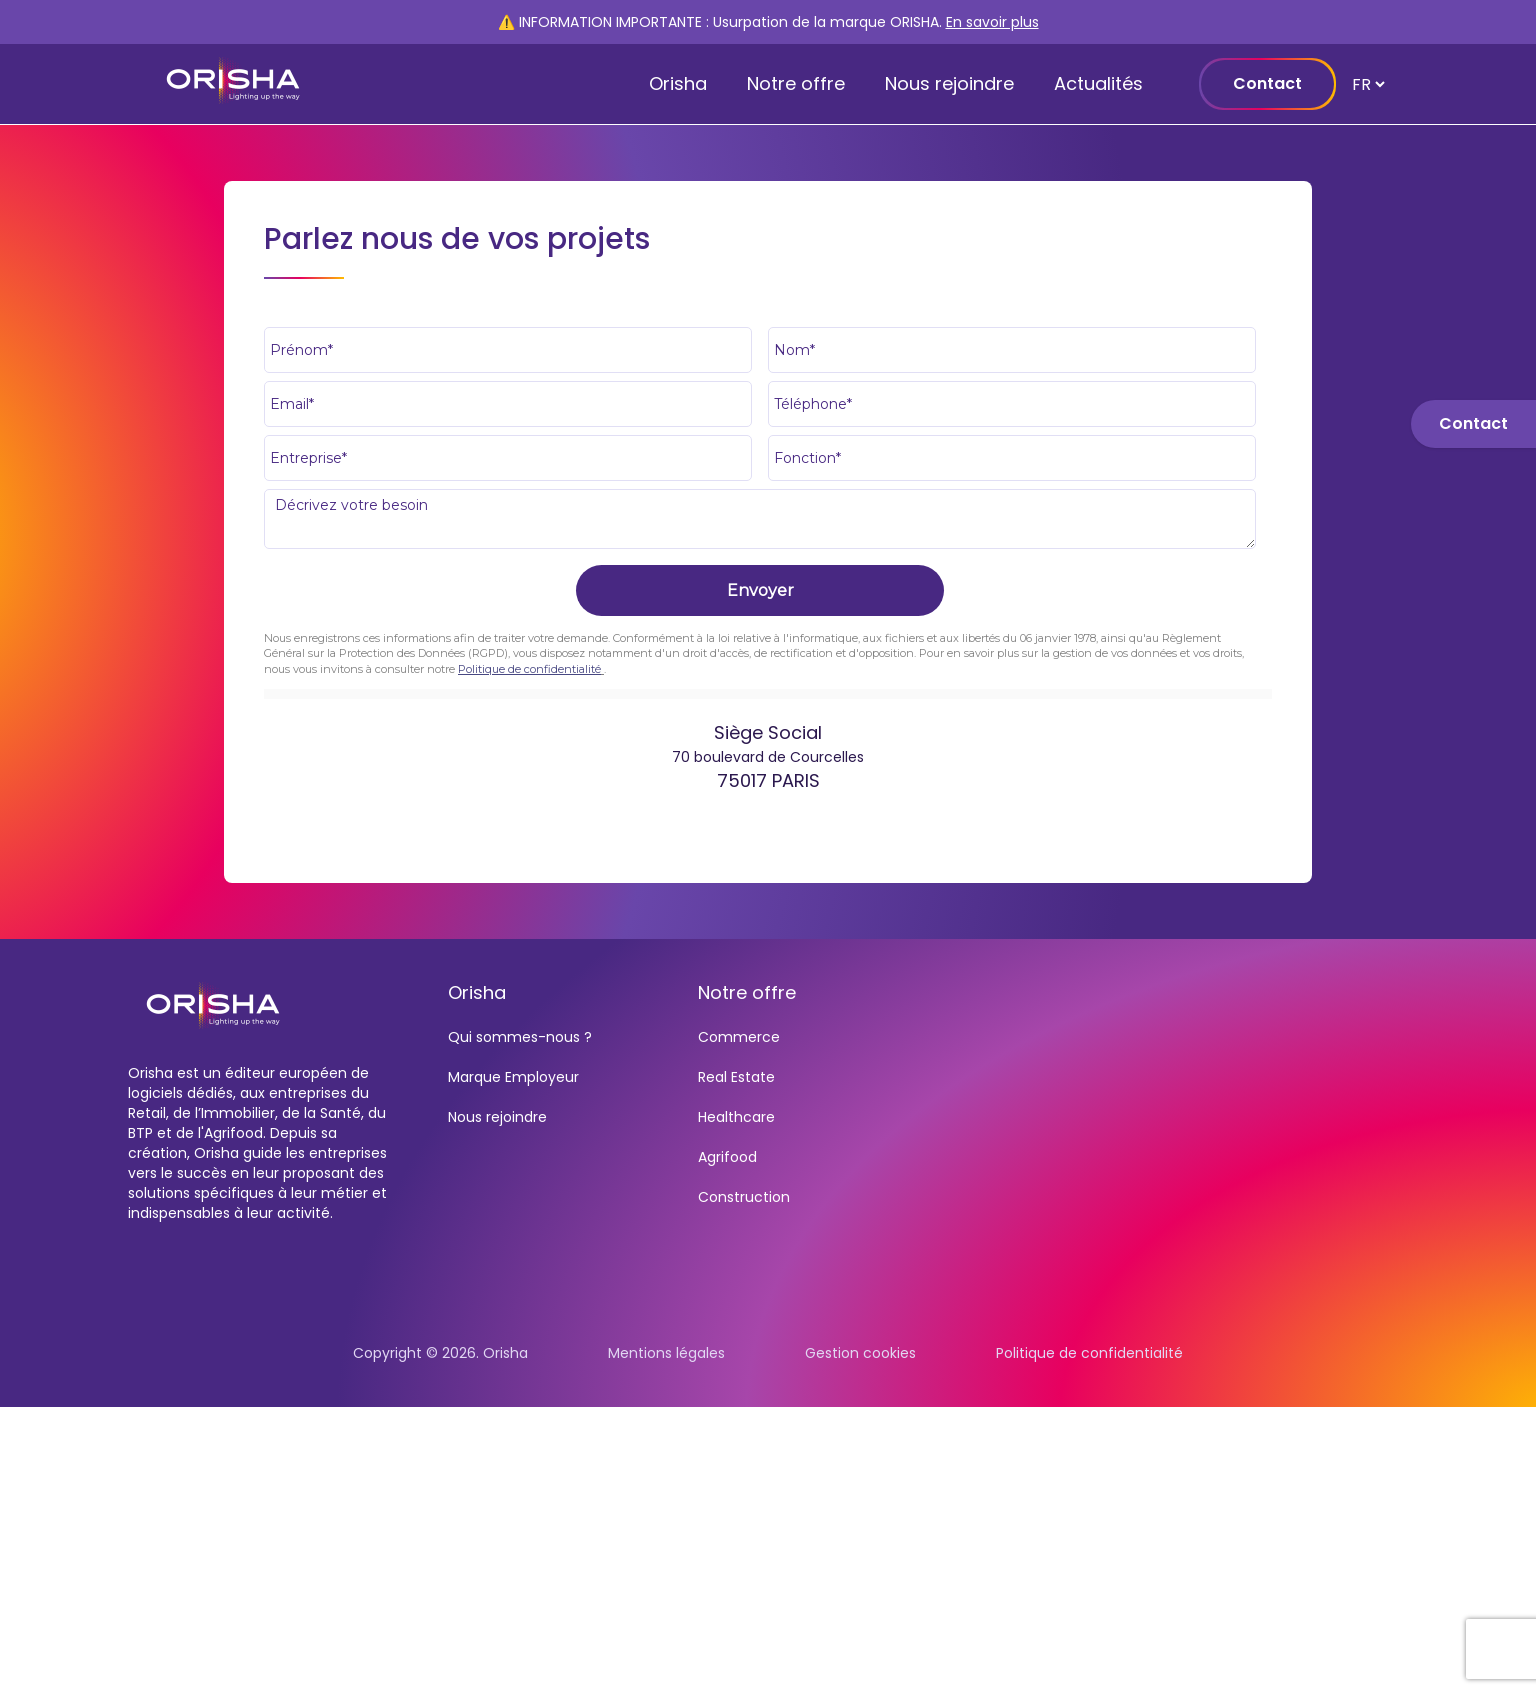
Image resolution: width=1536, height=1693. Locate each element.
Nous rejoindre (949, 83)
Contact (1267, 83)
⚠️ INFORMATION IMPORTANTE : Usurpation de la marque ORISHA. (768, 22)
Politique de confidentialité (529, 669)
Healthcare (736, 1117)
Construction (744, 1197)
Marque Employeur (513, 1077)
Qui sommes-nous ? (520, 1037)
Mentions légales (666, 1353)
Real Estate (736, 1077)
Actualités (1098, 83)
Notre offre (796, 83)
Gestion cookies (860, 1353)
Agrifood (727, 1157)
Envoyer (760, 590)
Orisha (678, 83)
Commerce (739, 1037)
